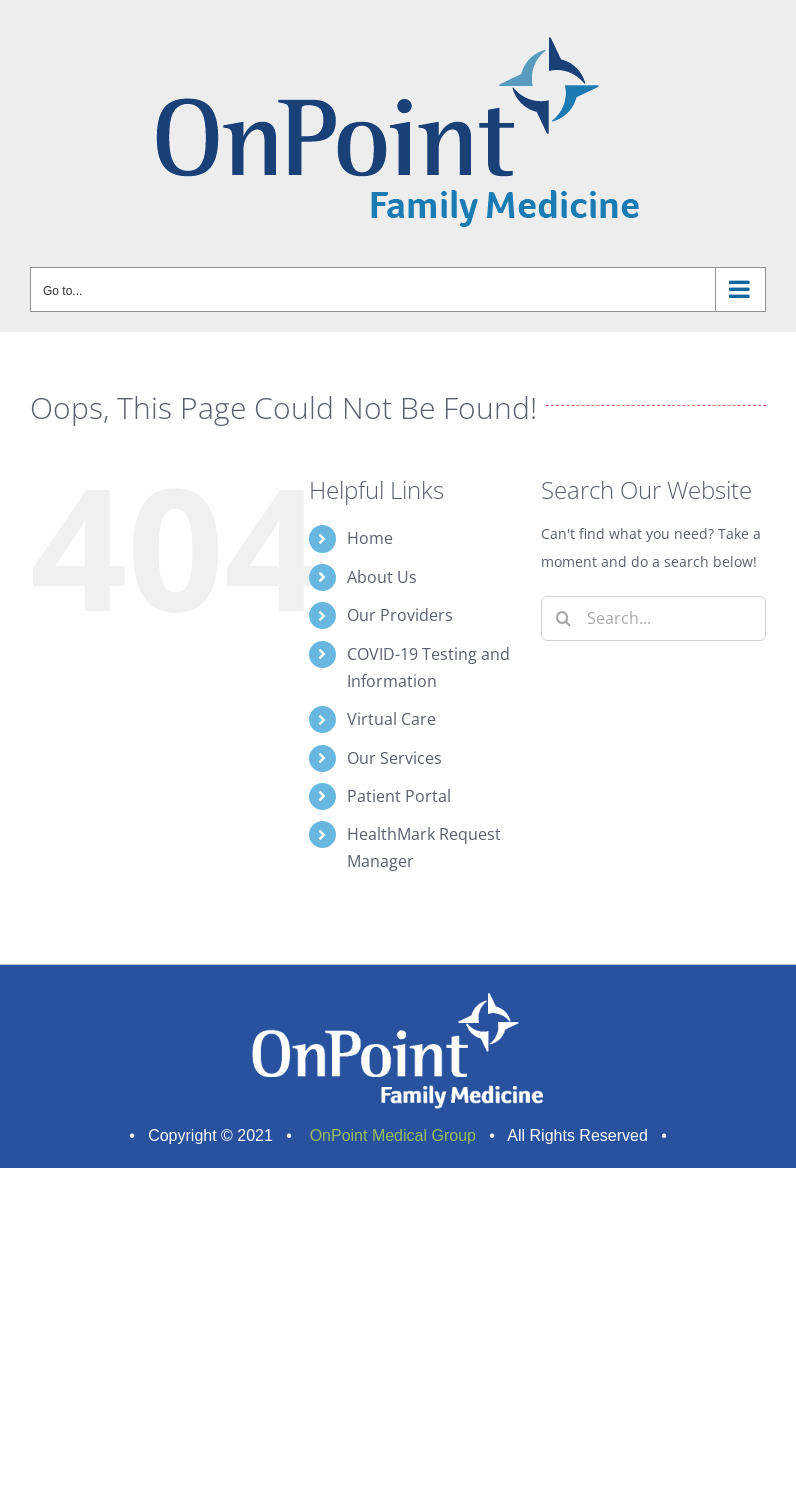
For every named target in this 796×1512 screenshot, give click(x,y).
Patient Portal (399, 796)
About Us (382, 577)
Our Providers (400, 615)
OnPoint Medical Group (390, 1135)
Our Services (394, 758)
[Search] (563, 618)
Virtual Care (391, 719)
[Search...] (653, 618)
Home (370, 538)
